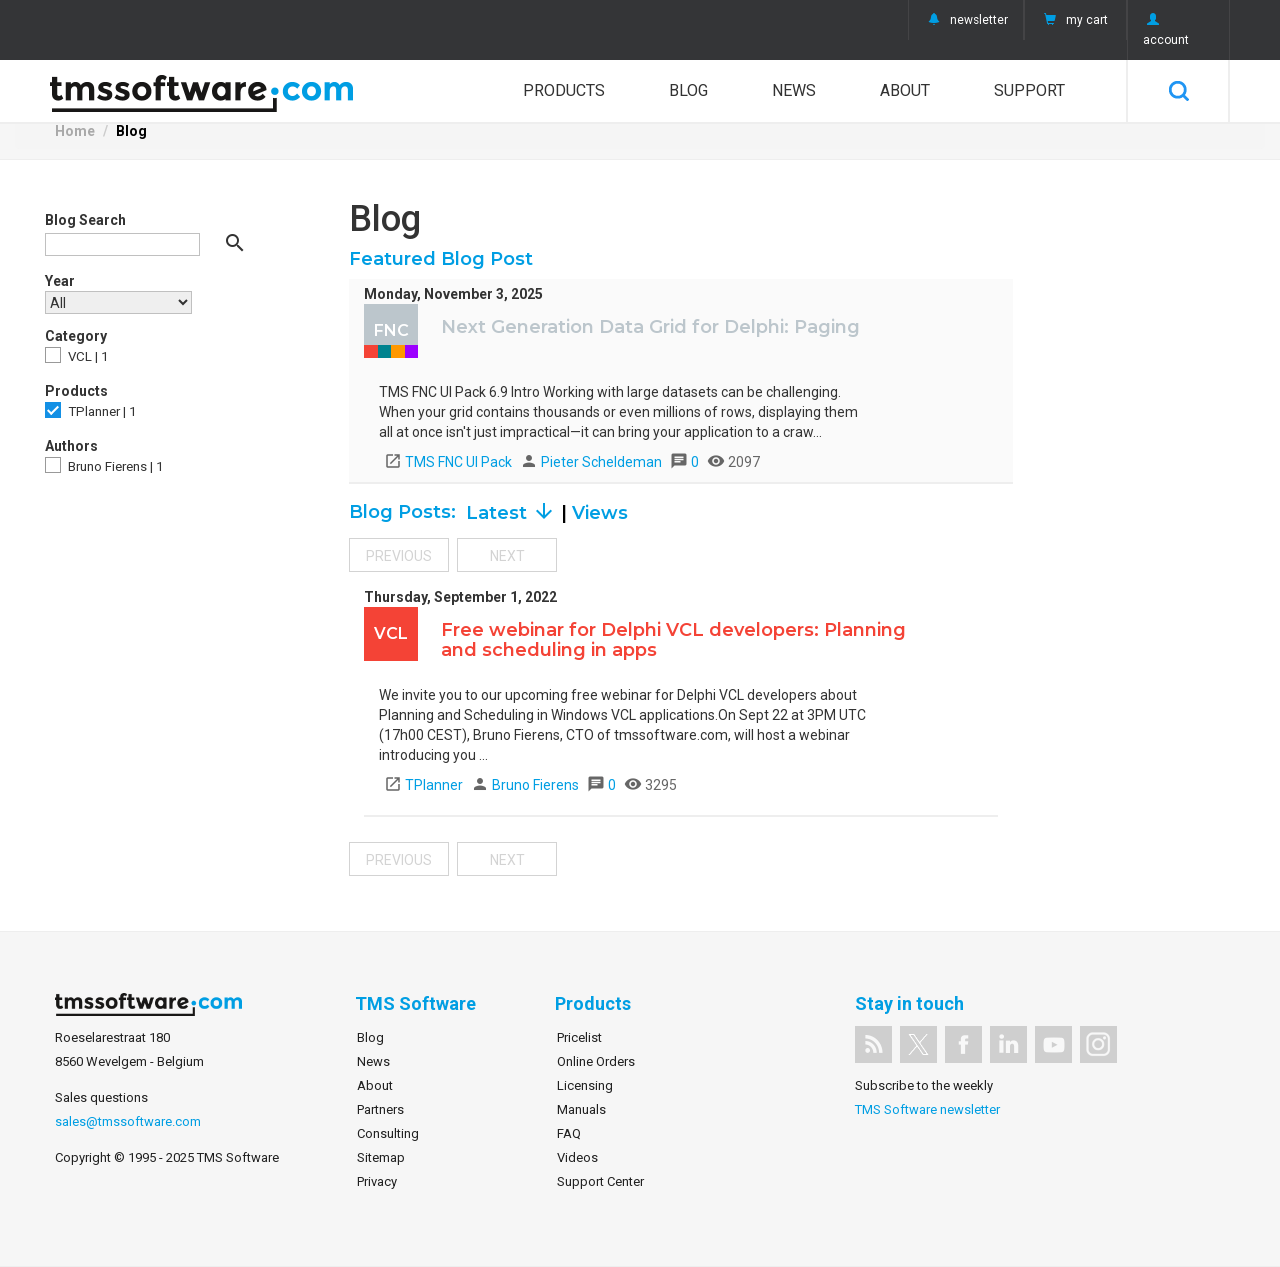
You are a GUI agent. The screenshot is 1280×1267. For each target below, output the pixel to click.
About (905, 90)
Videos (577, 1157)
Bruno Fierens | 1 (104, 465)
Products (564, 90)
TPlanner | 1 (90, 410)
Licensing (585, 1085)
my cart (1074, 20)
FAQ (569, 1133)
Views (600, 513)
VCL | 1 (76, 355)
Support (1029, 90)
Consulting (388, 1133)
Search (1178, 91)
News (794, 90)
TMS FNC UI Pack (448, 462)
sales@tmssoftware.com (128, 1121)
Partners (380, 1109)
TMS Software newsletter (927, 1109)
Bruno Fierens (526, 785)
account (1166, 30)
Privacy (377, 1181)
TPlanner (423, 785)
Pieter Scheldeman (592, 462)
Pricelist (579, 1037)
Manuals (581, 1109)
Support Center (600, 1181)
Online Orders (596, 1061)
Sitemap (381, 1157)
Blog (688, 90)
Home (75, 131)
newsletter (966, 20)
